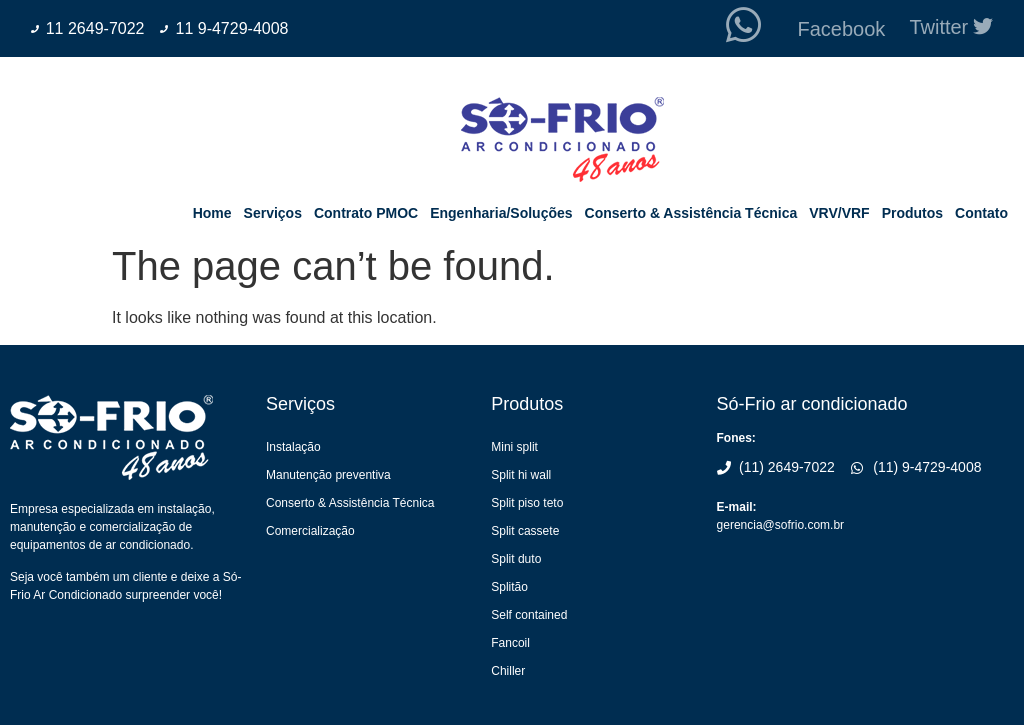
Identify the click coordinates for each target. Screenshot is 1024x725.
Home (212, 213)
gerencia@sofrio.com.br (781, 525)
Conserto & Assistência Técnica (691, 213)
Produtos (912, 213)
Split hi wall (521, 475)
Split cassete (525, 531)
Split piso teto (527, 503)
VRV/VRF (839, 213)
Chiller (508, 671)
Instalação (293, 447)
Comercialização (310, 531)
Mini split (514, 447)
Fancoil (510, 643)
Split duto (516, 559)
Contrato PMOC (366, 213)
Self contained (529, 615)
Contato (981, 213)
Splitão (509, 587)
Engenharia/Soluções (501, 213)
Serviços (273, 213)
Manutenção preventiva (328, 475)
